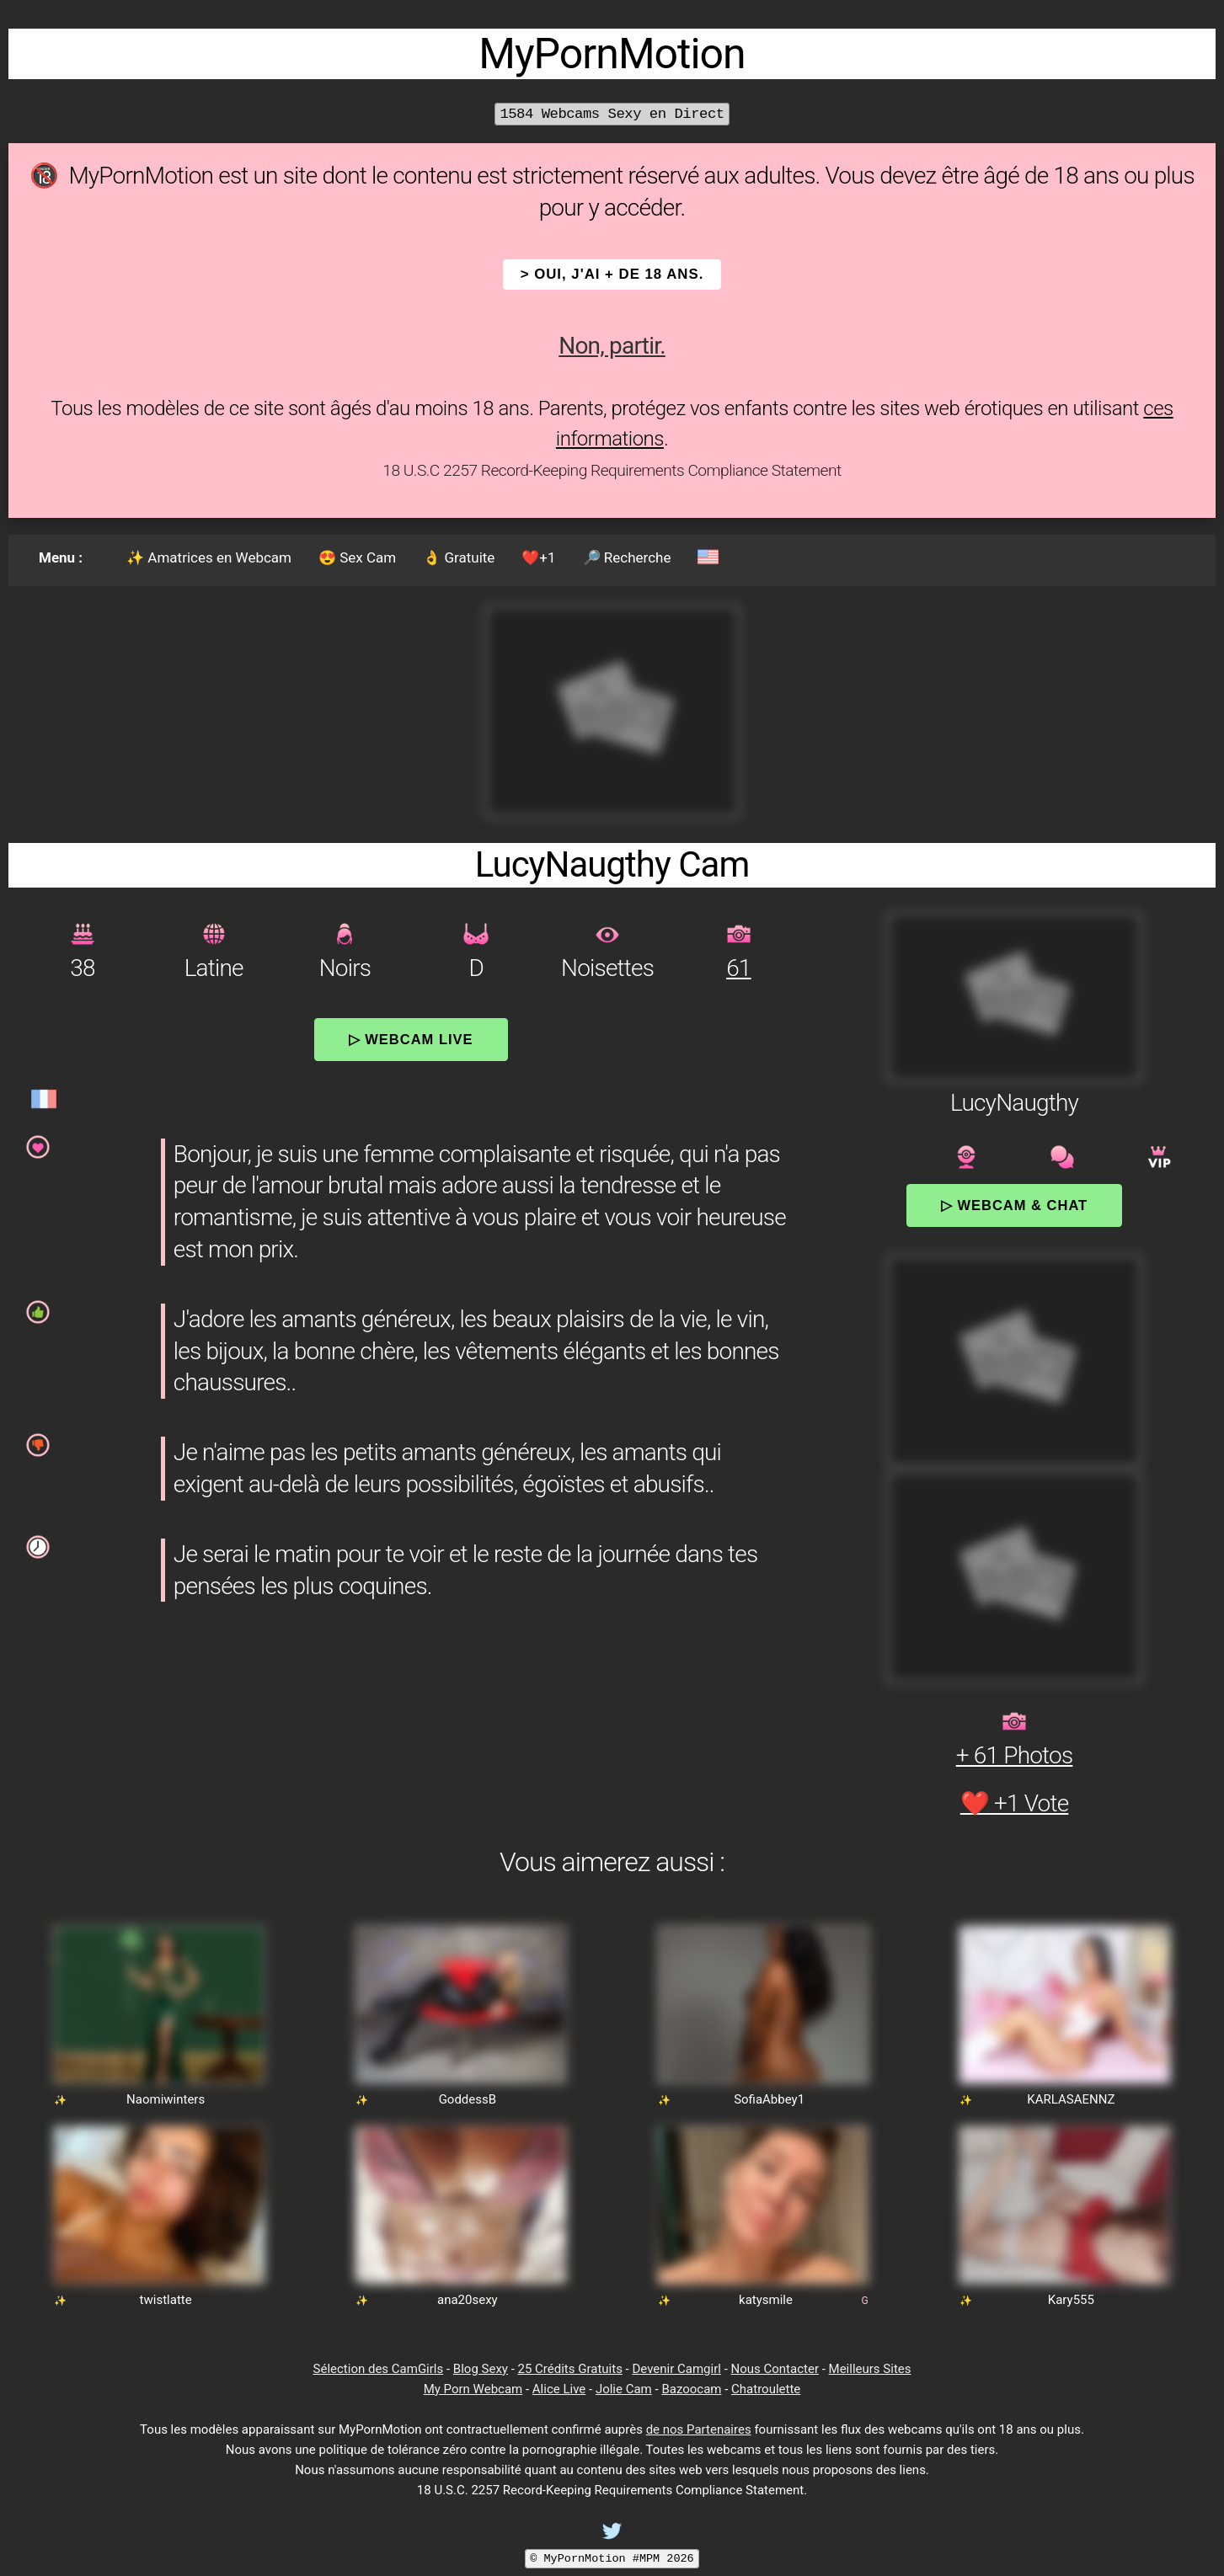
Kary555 (1071, 2299)
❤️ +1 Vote (1014, 1803)
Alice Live (558, 2389)
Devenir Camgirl (676, 2368)
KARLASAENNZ (1070, 2099)
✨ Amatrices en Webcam (208, 557)
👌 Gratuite (458, 557)
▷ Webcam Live (411, 1039)
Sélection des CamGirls (378, 2368)
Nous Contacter (775, 2368)
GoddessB (467, 2099)
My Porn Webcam (473, 2389)
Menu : (61, 557)
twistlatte (166, 2299)
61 (738, 968)
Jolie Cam (624, 2389)
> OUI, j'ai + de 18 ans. (612, 274)
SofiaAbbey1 (769, 2099)
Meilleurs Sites (870, 2368)
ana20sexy (467, 2299)
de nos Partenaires (698, 2429)
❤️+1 (538, 557)
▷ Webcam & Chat (1014, 1205)
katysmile (766, 2299)
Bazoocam (691, 2389)
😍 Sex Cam (357, 557)
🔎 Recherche (627, 557)
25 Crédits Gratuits (570, 2368)
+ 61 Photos (1014, 1755)
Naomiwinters (165, 2099)
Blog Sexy (480, 2368)
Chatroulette (765, 2389)
